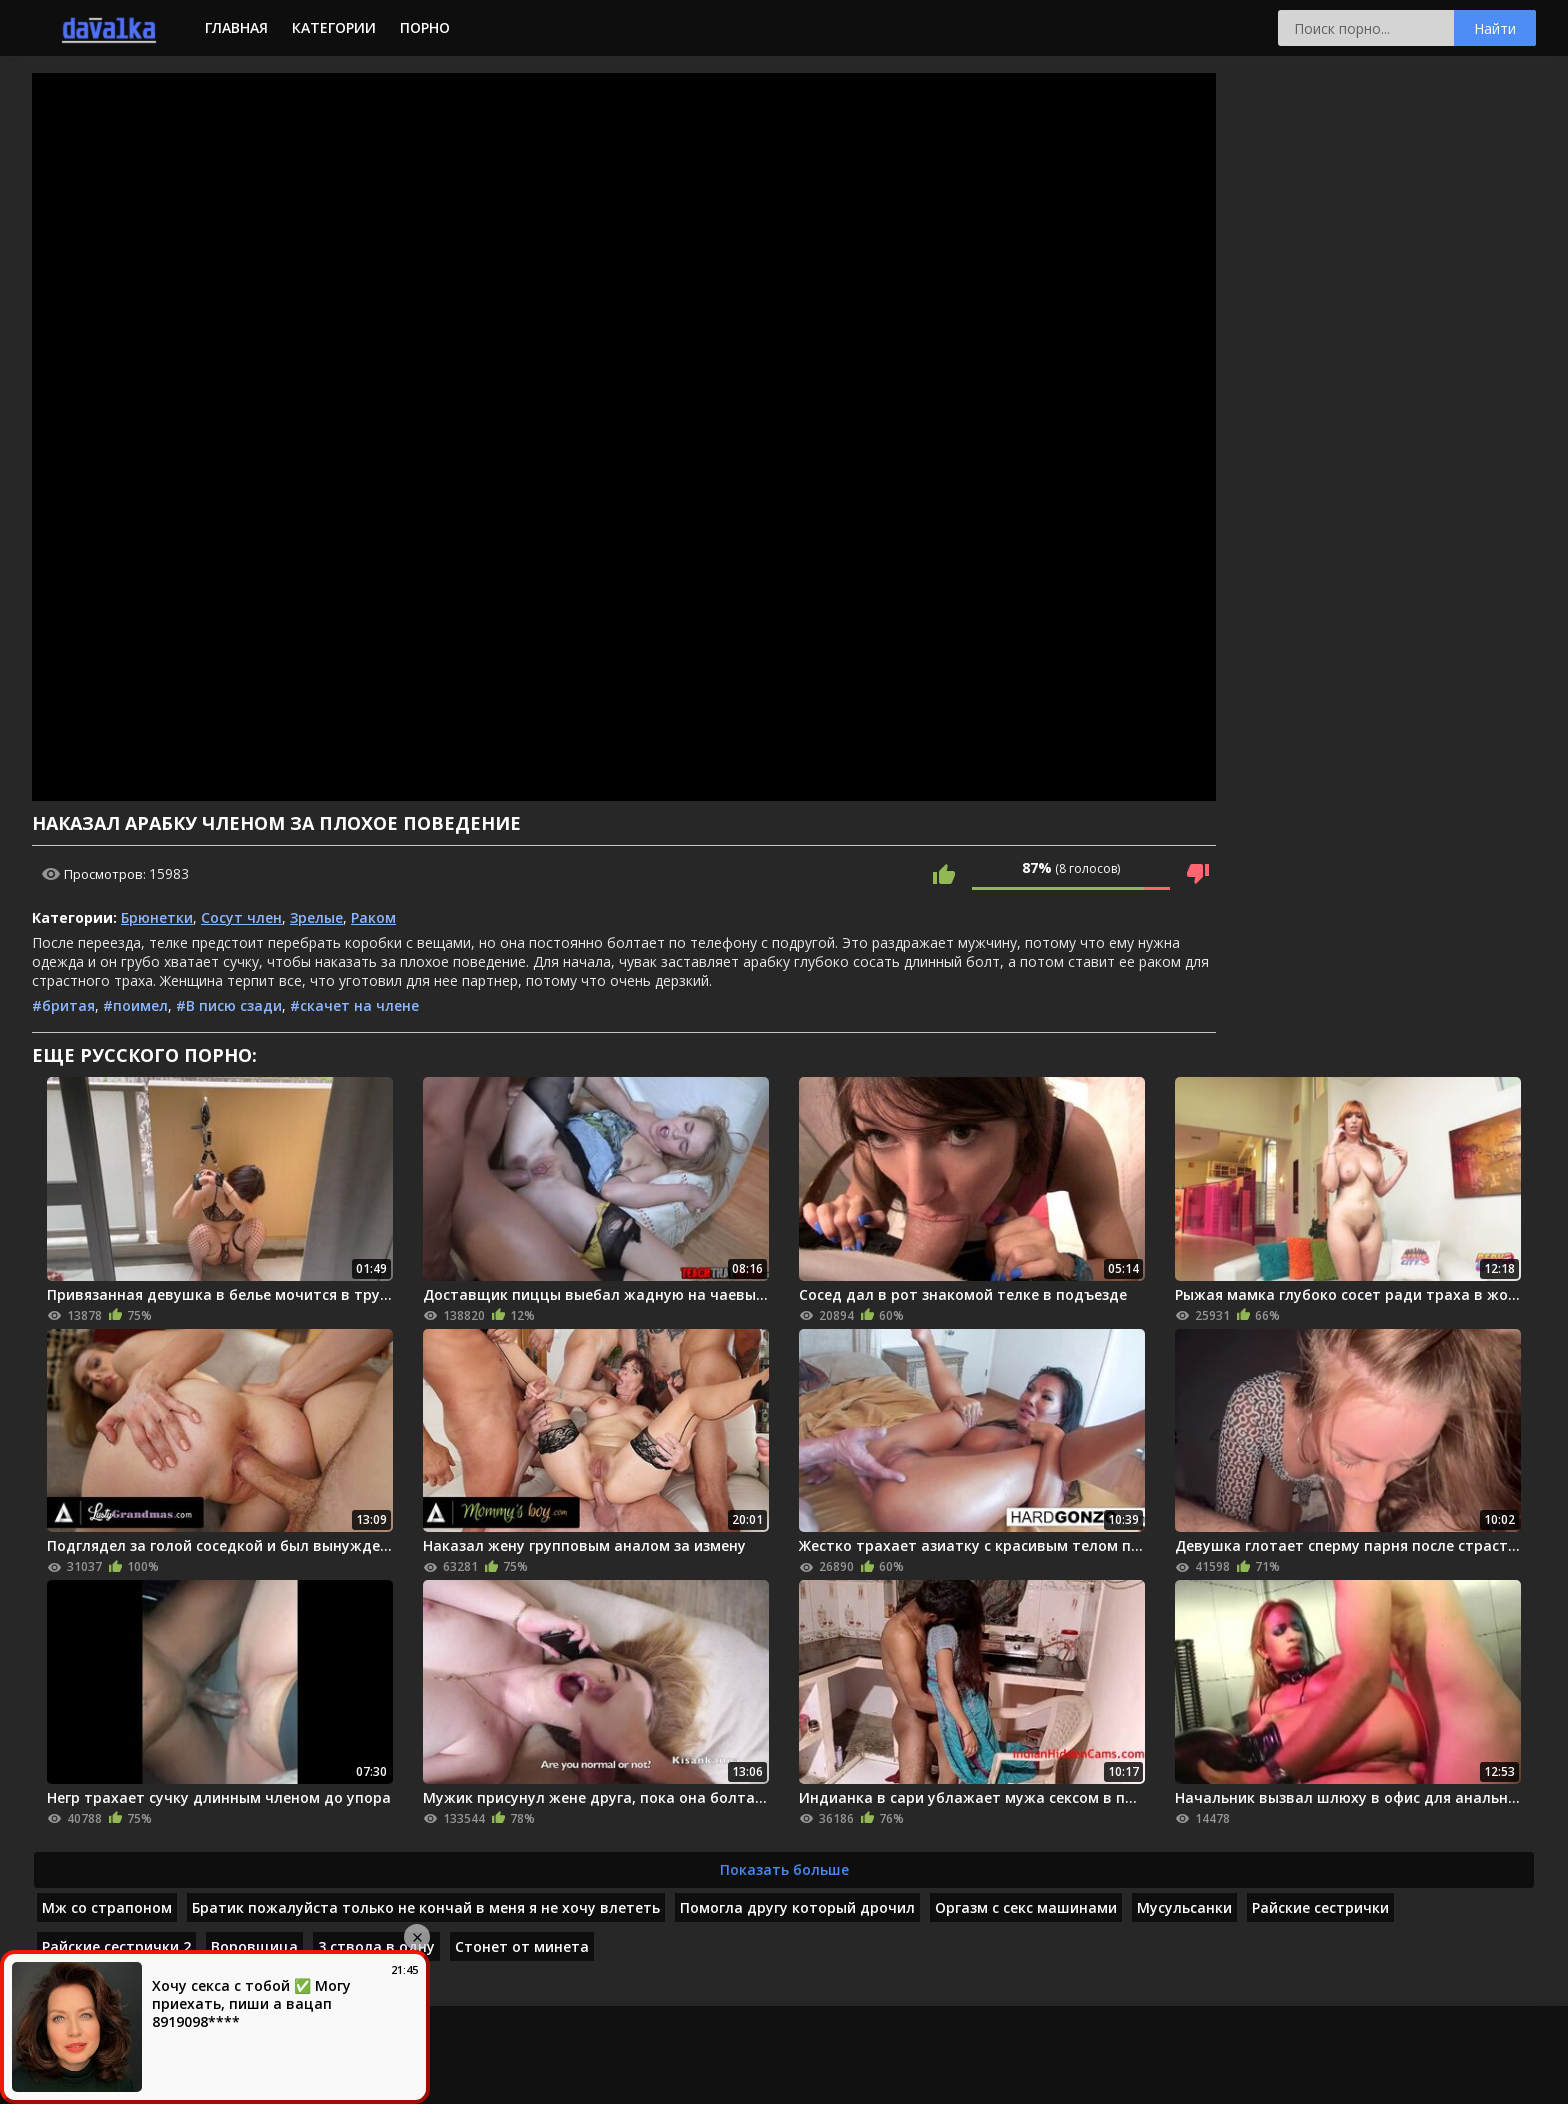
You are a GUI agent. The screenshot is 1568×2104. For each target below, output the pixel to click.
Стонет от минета (522, 1946)
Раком (373, 917)
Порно (425, 27)
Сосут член (241, 917)
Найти (1495, 28)
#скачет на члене (354, 1005)
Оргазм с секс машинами (1026, 1907)
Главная (236, 27)
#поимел (135, 1005)
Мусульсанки (1184, 1907)
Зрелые (316, 917)
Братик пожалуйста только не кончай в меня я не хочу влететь (426, 1907)
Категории (334, 27)
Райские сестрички (1320, 1907)
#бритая (63, 1005)
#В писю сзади (229, 1005)
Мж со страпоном (107, 1907)
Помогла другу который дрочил (797, 1907)
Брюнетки (157, 917)
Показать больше (784, 1869)
